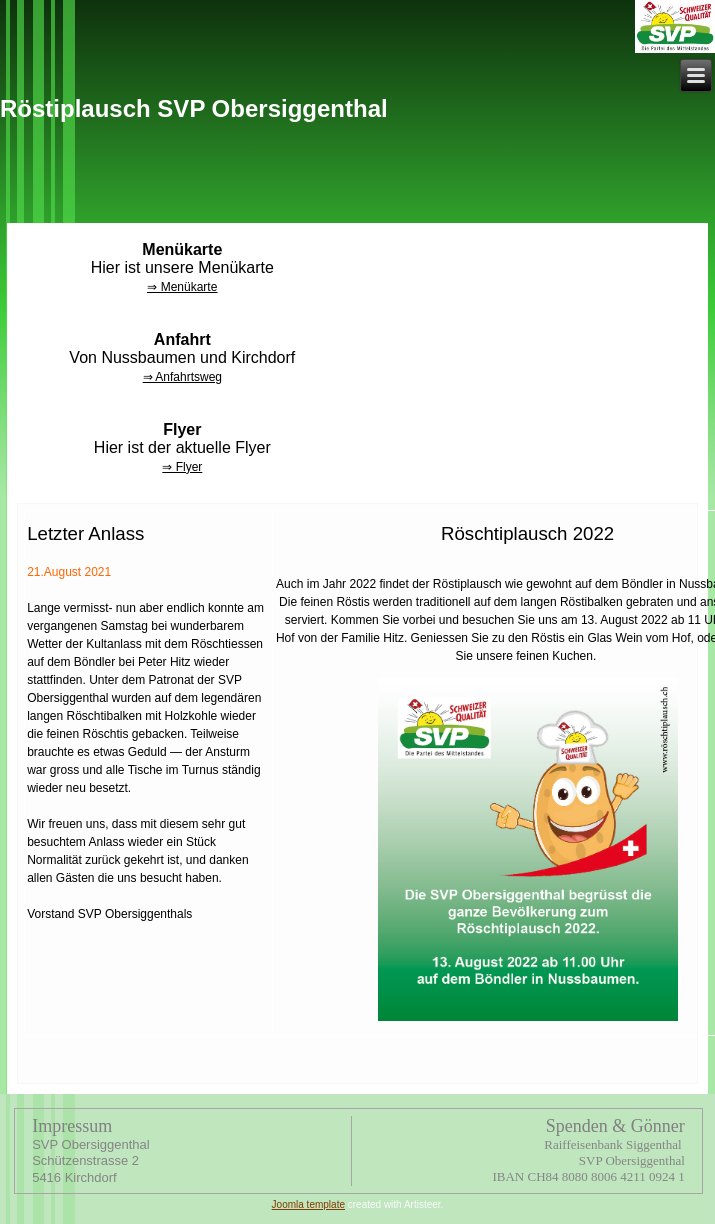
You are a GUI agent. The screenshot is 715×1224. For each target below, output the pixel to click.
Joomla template (308, 1204)
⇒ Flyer (182, 467)
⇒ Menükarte (182, 287)
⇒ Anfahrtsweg (182, 377)
